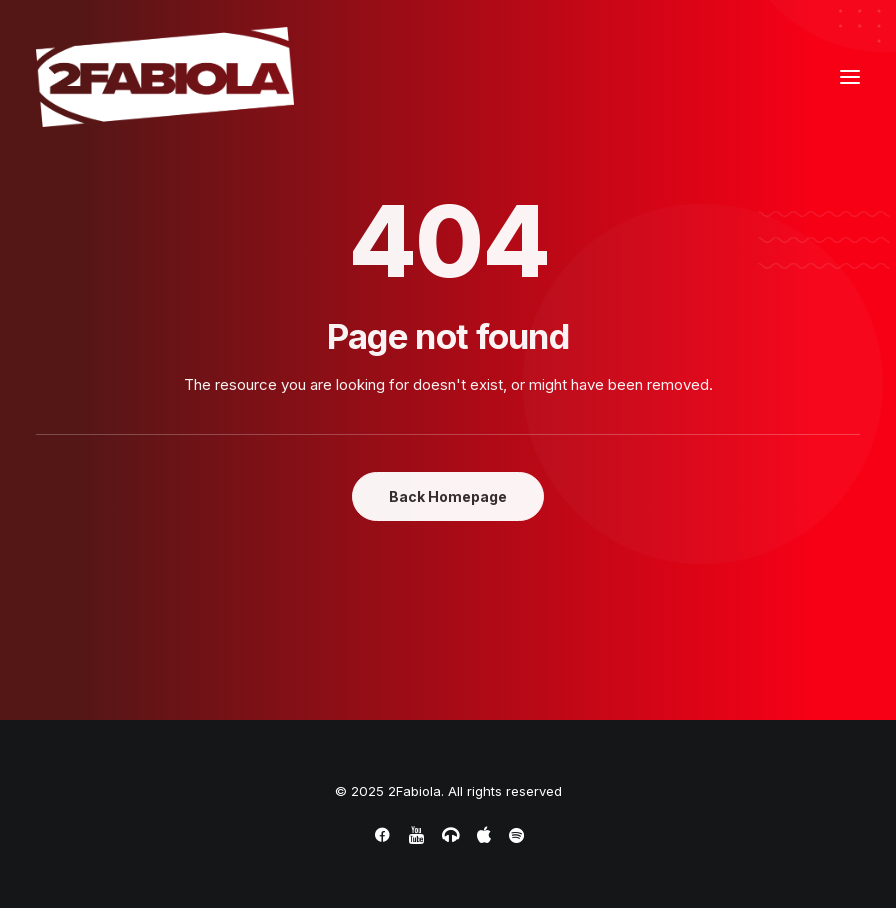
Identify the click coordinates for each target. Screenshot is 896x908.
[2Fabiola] (165, 77)
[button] (850, 77)
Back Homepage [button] (448, 496)
